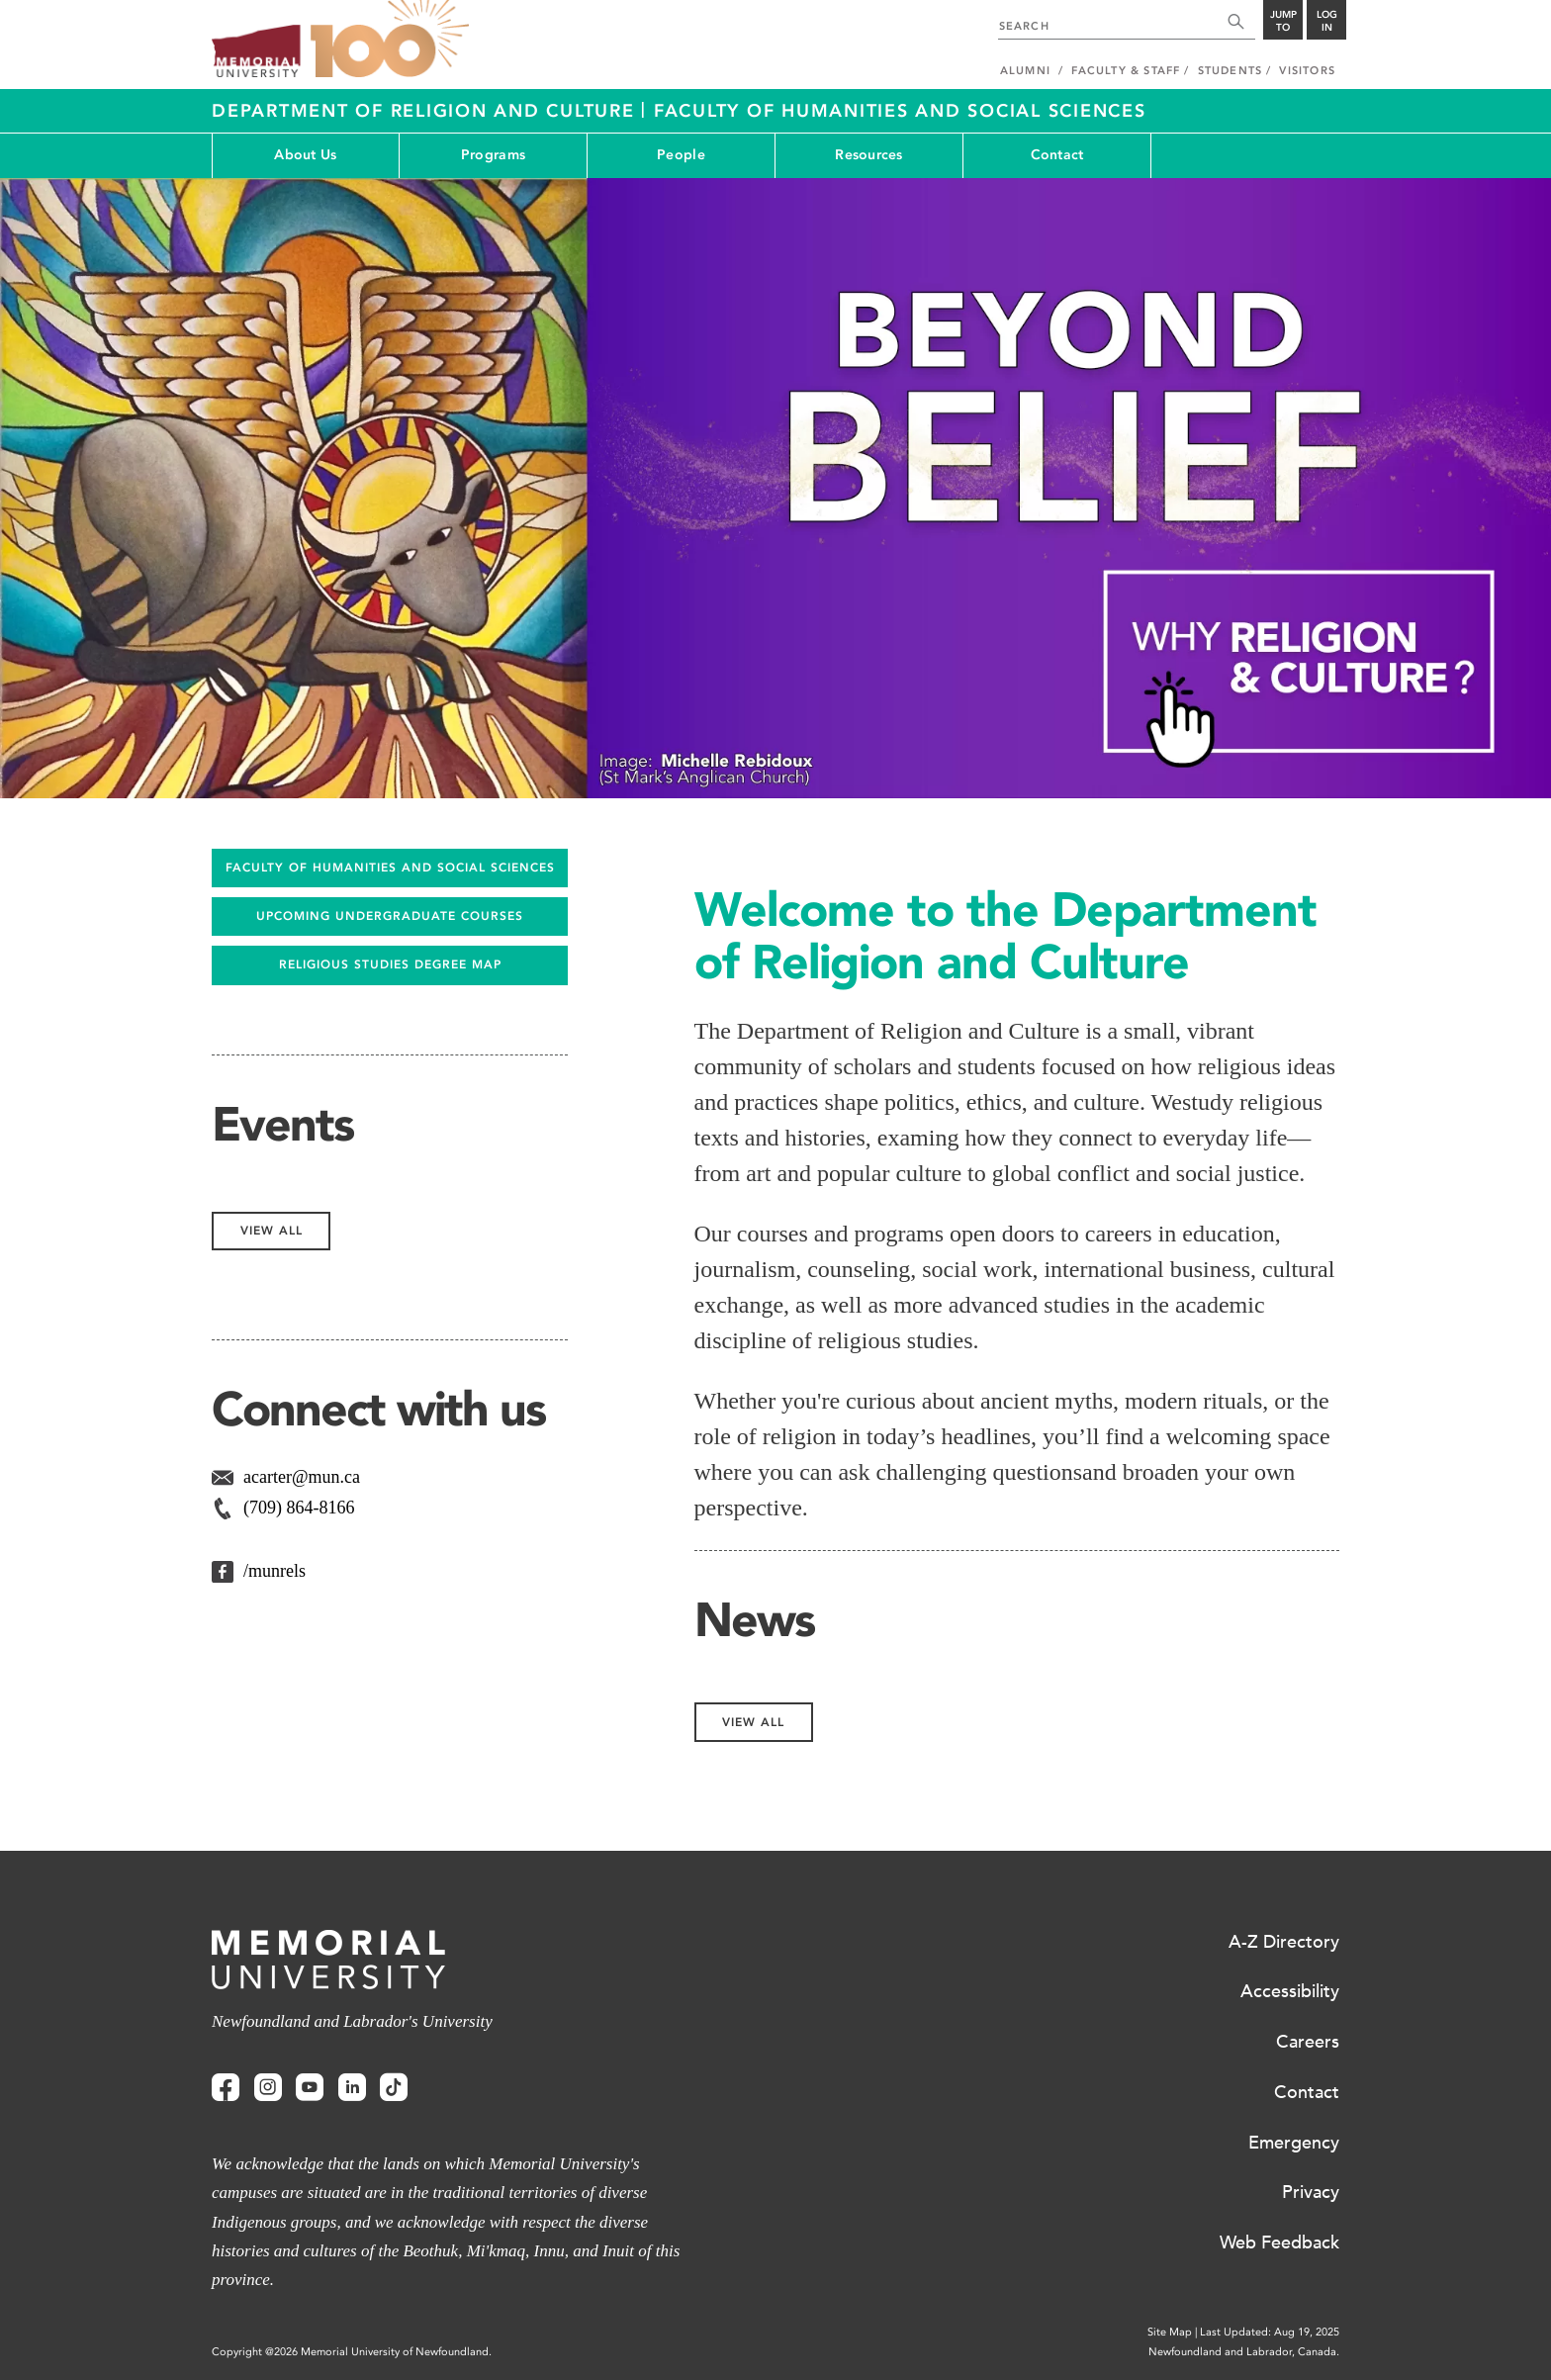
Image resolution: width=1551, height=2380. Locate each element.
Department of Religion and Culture (426, 111)
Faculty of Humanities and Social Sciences (900, 111)
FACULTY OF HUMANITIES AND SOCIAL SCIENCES (390, 867)
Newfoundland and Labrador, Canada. (1243, 2351)
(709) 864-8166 (298, 1507)
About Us (305, 154)
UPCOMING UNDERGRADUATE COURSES (389, 916)
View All (753, 1722)
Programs (493, 154)
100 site (390, 39)
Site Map (1169, 2332)
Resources (869, 154)
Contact (1057, 154)
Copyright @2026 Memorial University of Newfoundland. (352, 2351)
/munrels (274, 1571)
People (681, 154)
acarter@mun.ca (301, 1477)
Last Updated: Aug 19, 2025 (1269, 2332)
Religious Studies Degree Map (390, 964)
